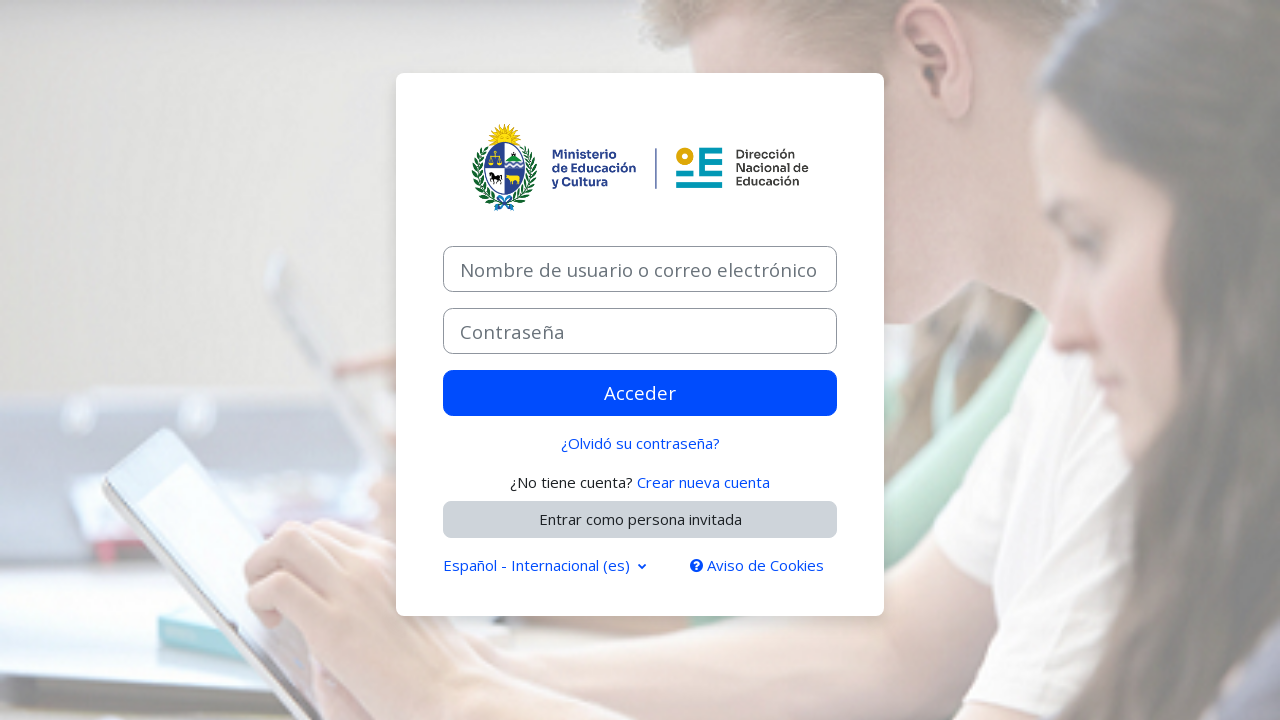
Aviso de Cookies (757, 565)
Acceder (640, 392)
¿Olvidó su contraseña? (640, 443)
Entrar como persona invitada (640, 519)
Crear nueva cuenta (703, 482)
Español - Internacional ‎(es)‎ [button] (538, 565)
